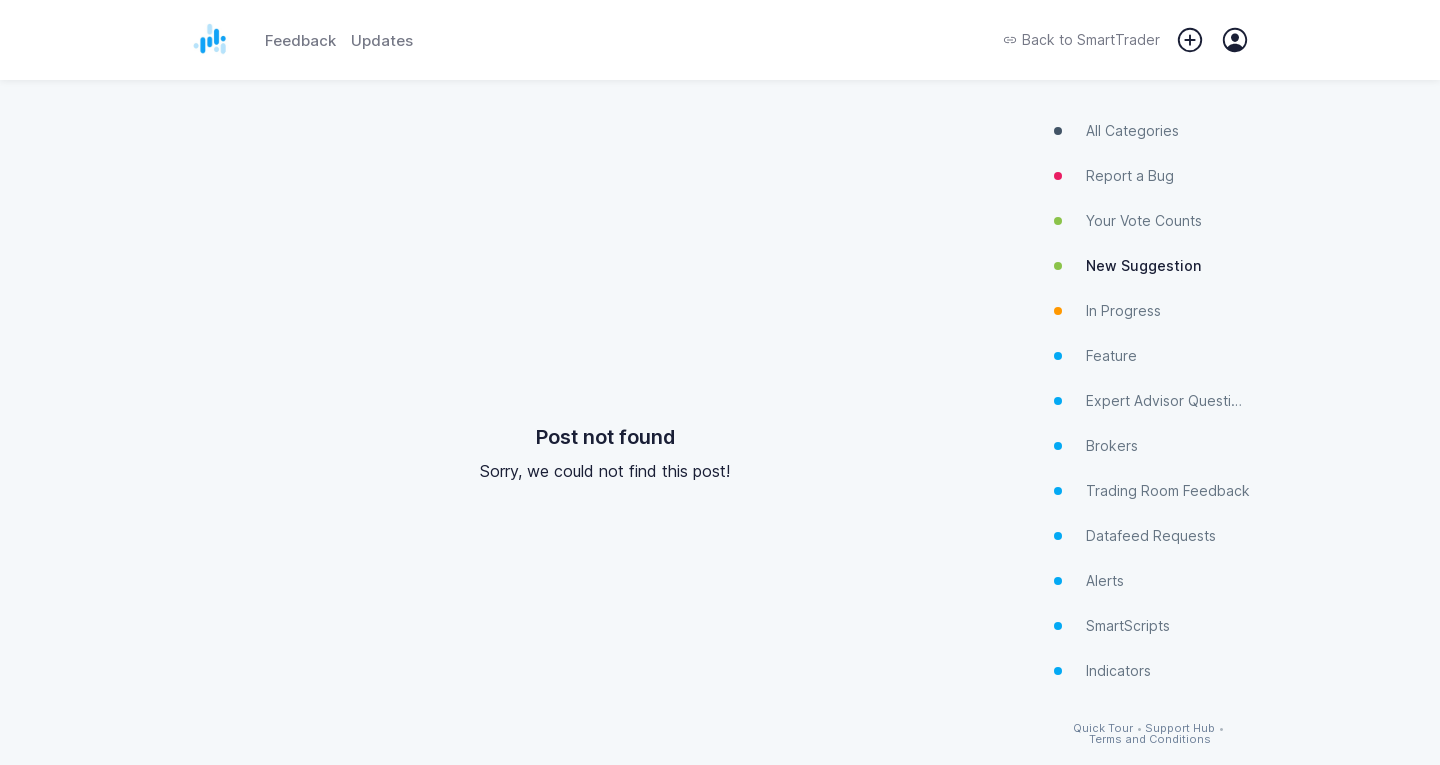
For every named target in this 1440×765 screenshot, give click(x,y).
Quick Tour (1103, 728)
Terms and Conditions (1150, 739)
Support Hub (1180, 728)
